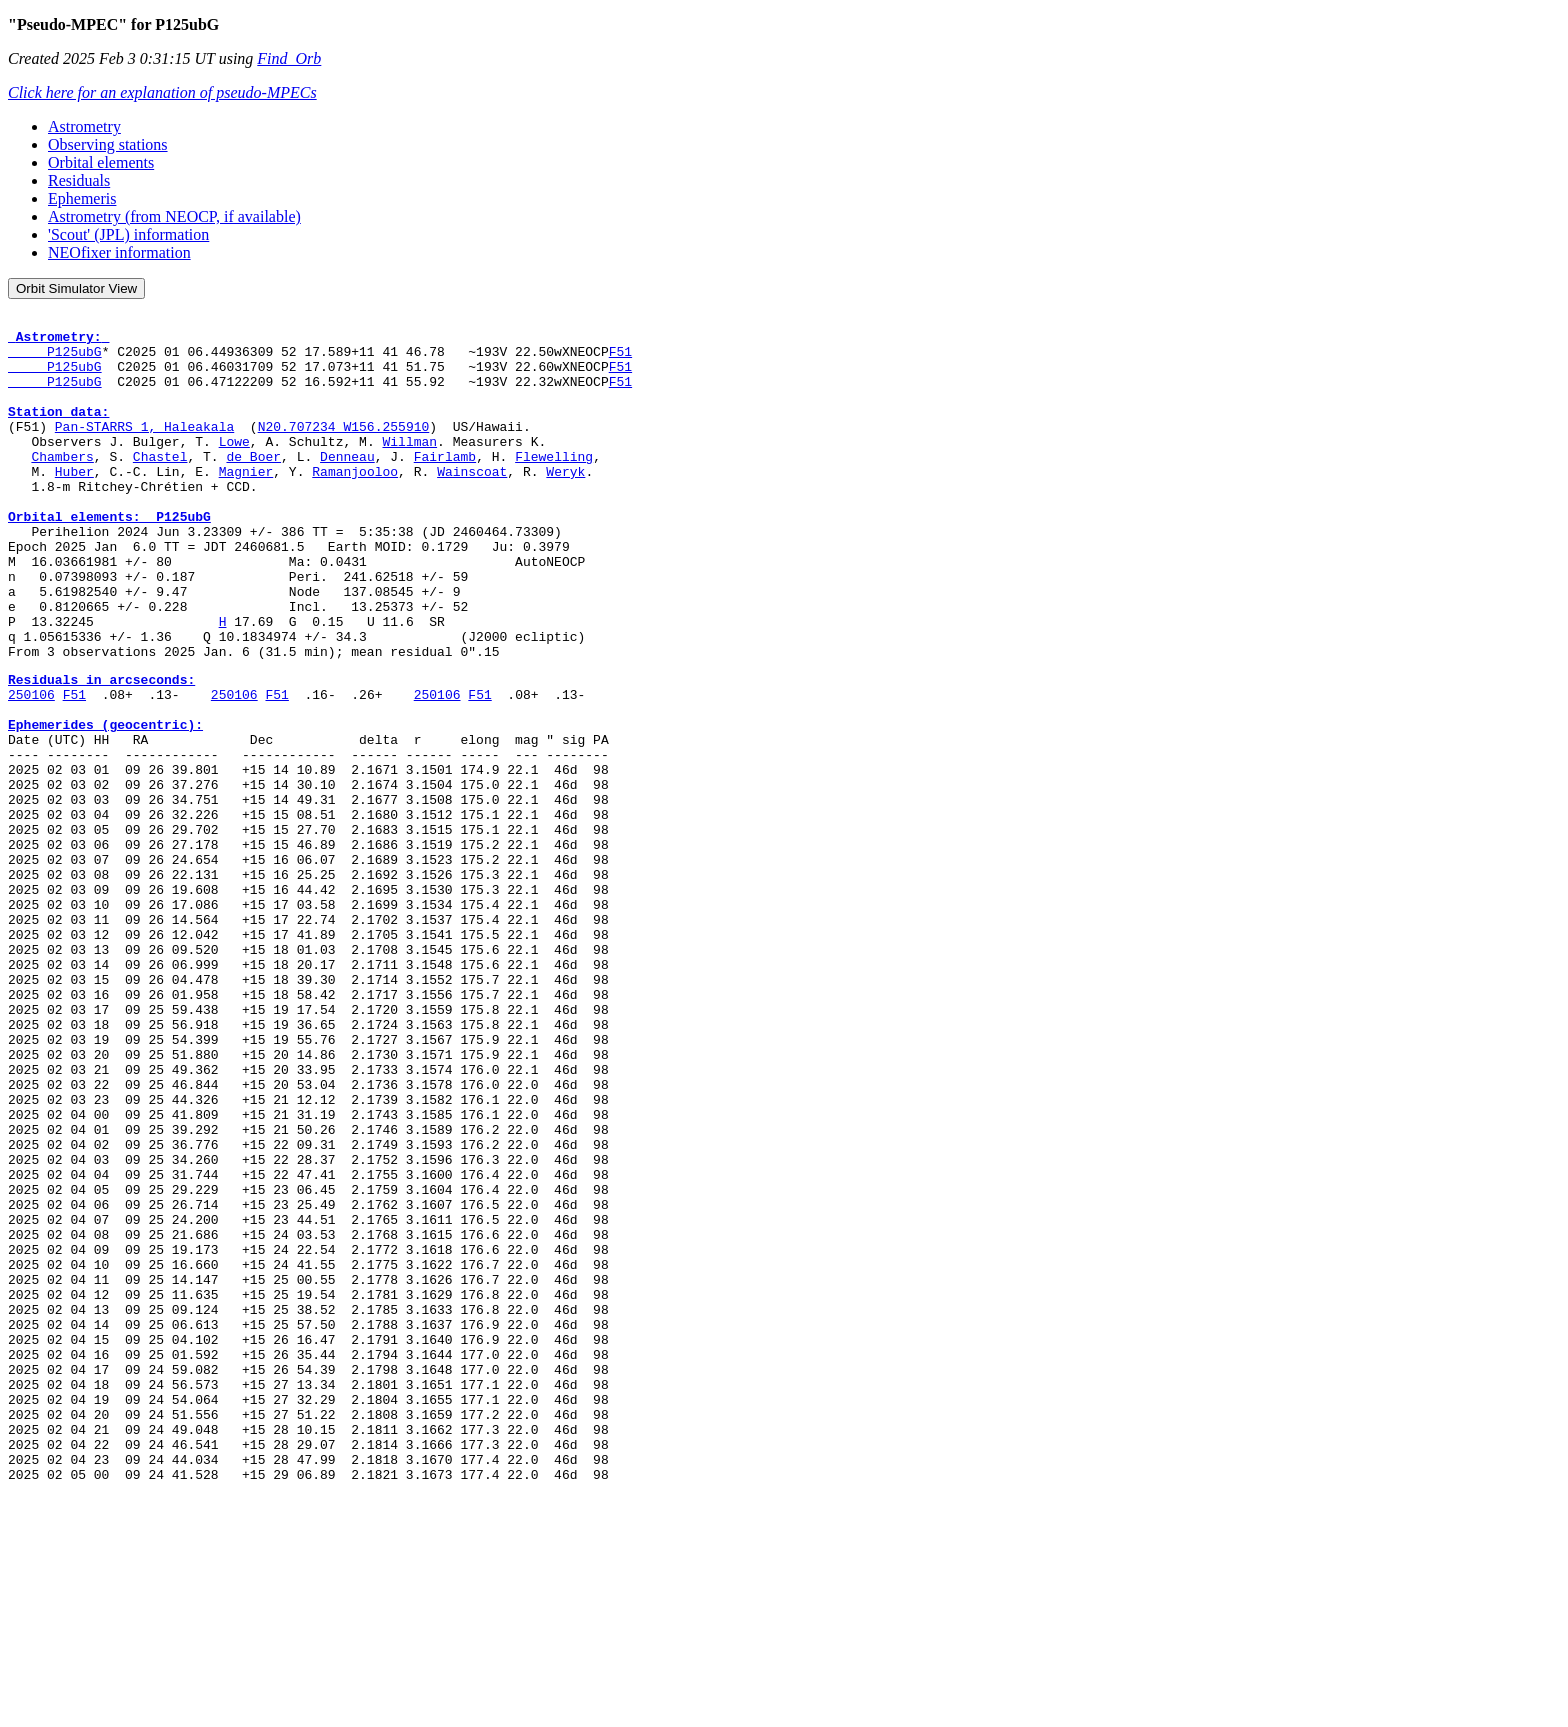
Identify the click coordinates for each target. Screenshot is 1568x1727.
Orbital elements (101, 162)
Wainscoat (472, 504)
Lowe (234, 468)
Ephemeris (82, 198)
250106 (31, 769)
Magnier (246, 504)
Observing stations (108, 144)
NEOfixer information (119, 252)
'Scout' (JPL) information (128, 234)
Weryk (565, 504)
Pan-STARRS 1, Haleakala (144, 450)
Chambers (62, 486)
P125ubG (55, 360)
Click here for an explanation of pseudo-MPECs (162, 92)
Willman (409, 468)
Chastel (160, 486)
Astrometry (84, 126)
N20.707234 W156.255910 (344, 450)
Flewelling (554, 486)
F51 (620, 360)
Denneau (347, 486)
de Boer (253, 486)
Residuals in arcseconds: (101, 751)
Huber (74, 504)
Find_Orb (289, 58)
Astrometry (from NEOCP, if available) (174, 216)
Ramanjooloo (355, 504)
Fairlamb (445, 486)
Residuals (79, 180)
